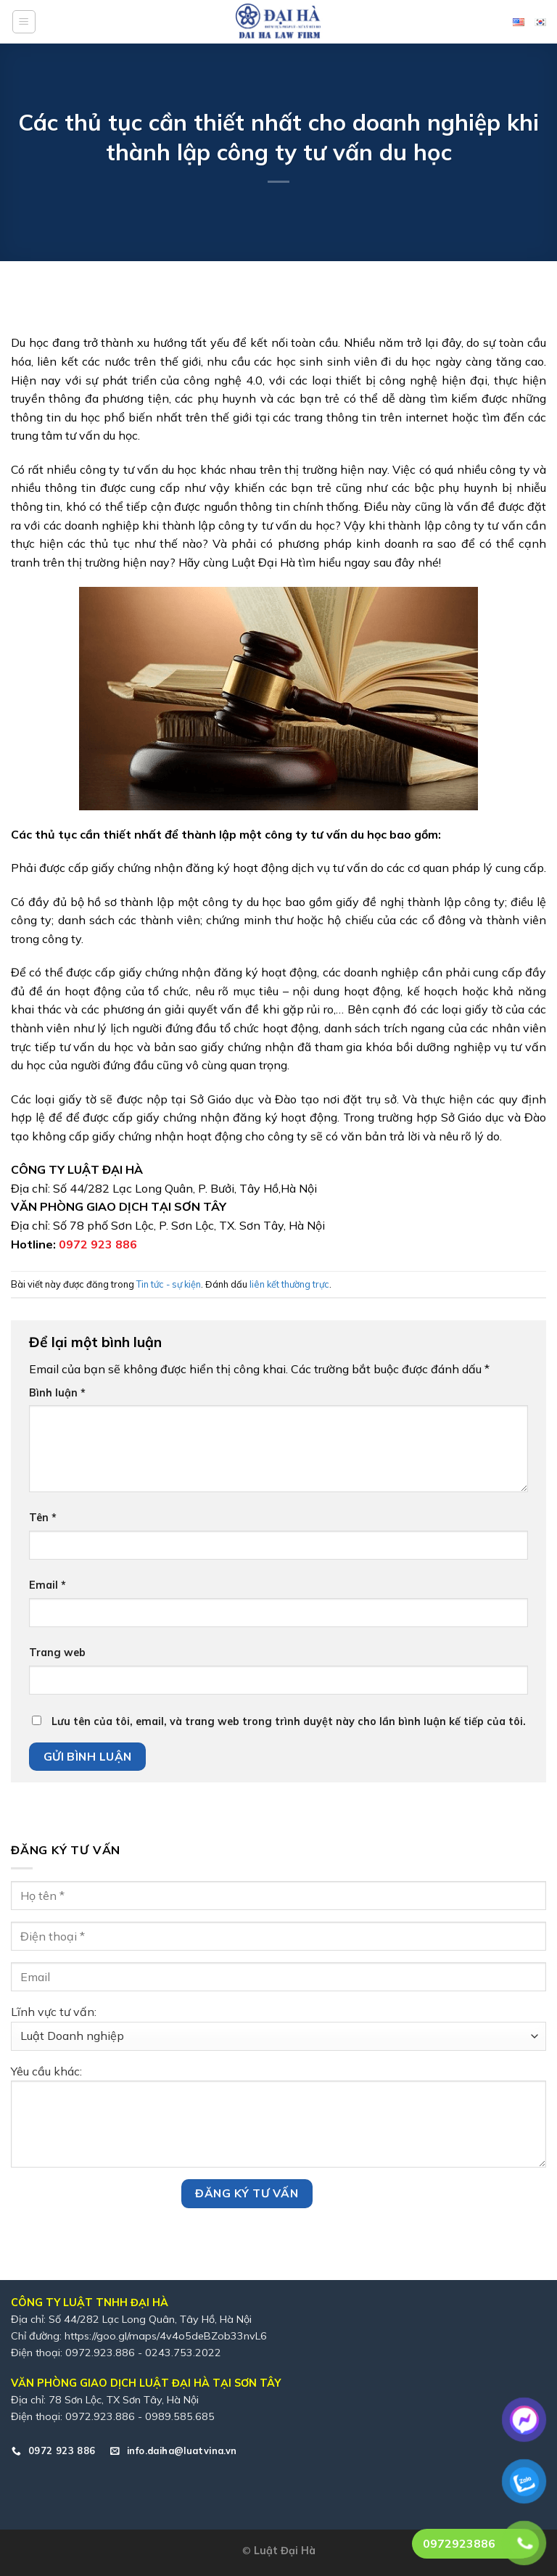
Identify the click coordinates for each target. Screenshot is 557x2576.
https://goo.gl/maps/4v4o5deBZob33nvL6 (166, 2335)
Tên (43, 1517)
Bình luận (57, 1392)
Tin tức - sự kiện (168, 1284)
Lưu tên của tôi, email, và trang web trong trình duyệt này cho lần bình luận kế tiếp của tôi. (288, 1721)
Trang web (57, 1652)
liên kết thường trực (289, 1284)
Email (47, 1585)
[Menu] (24, 21)
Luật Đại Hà (284, 2550)
